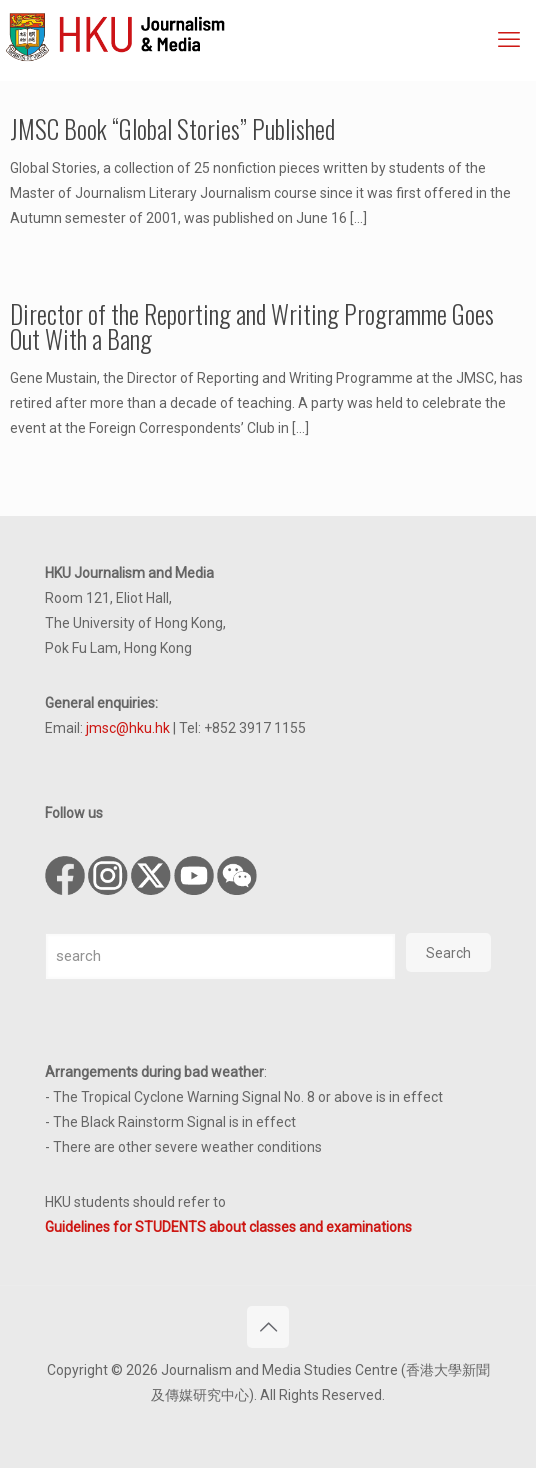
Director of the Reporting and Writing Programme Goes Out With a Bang (252, 326)
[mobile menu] (509, 40)
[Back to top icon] (268, 1327)
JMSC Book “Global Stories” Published (172, 128)
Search (448, 953)
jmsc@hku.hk (128, 728)
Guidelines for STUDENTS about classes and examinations (228, 1227)
